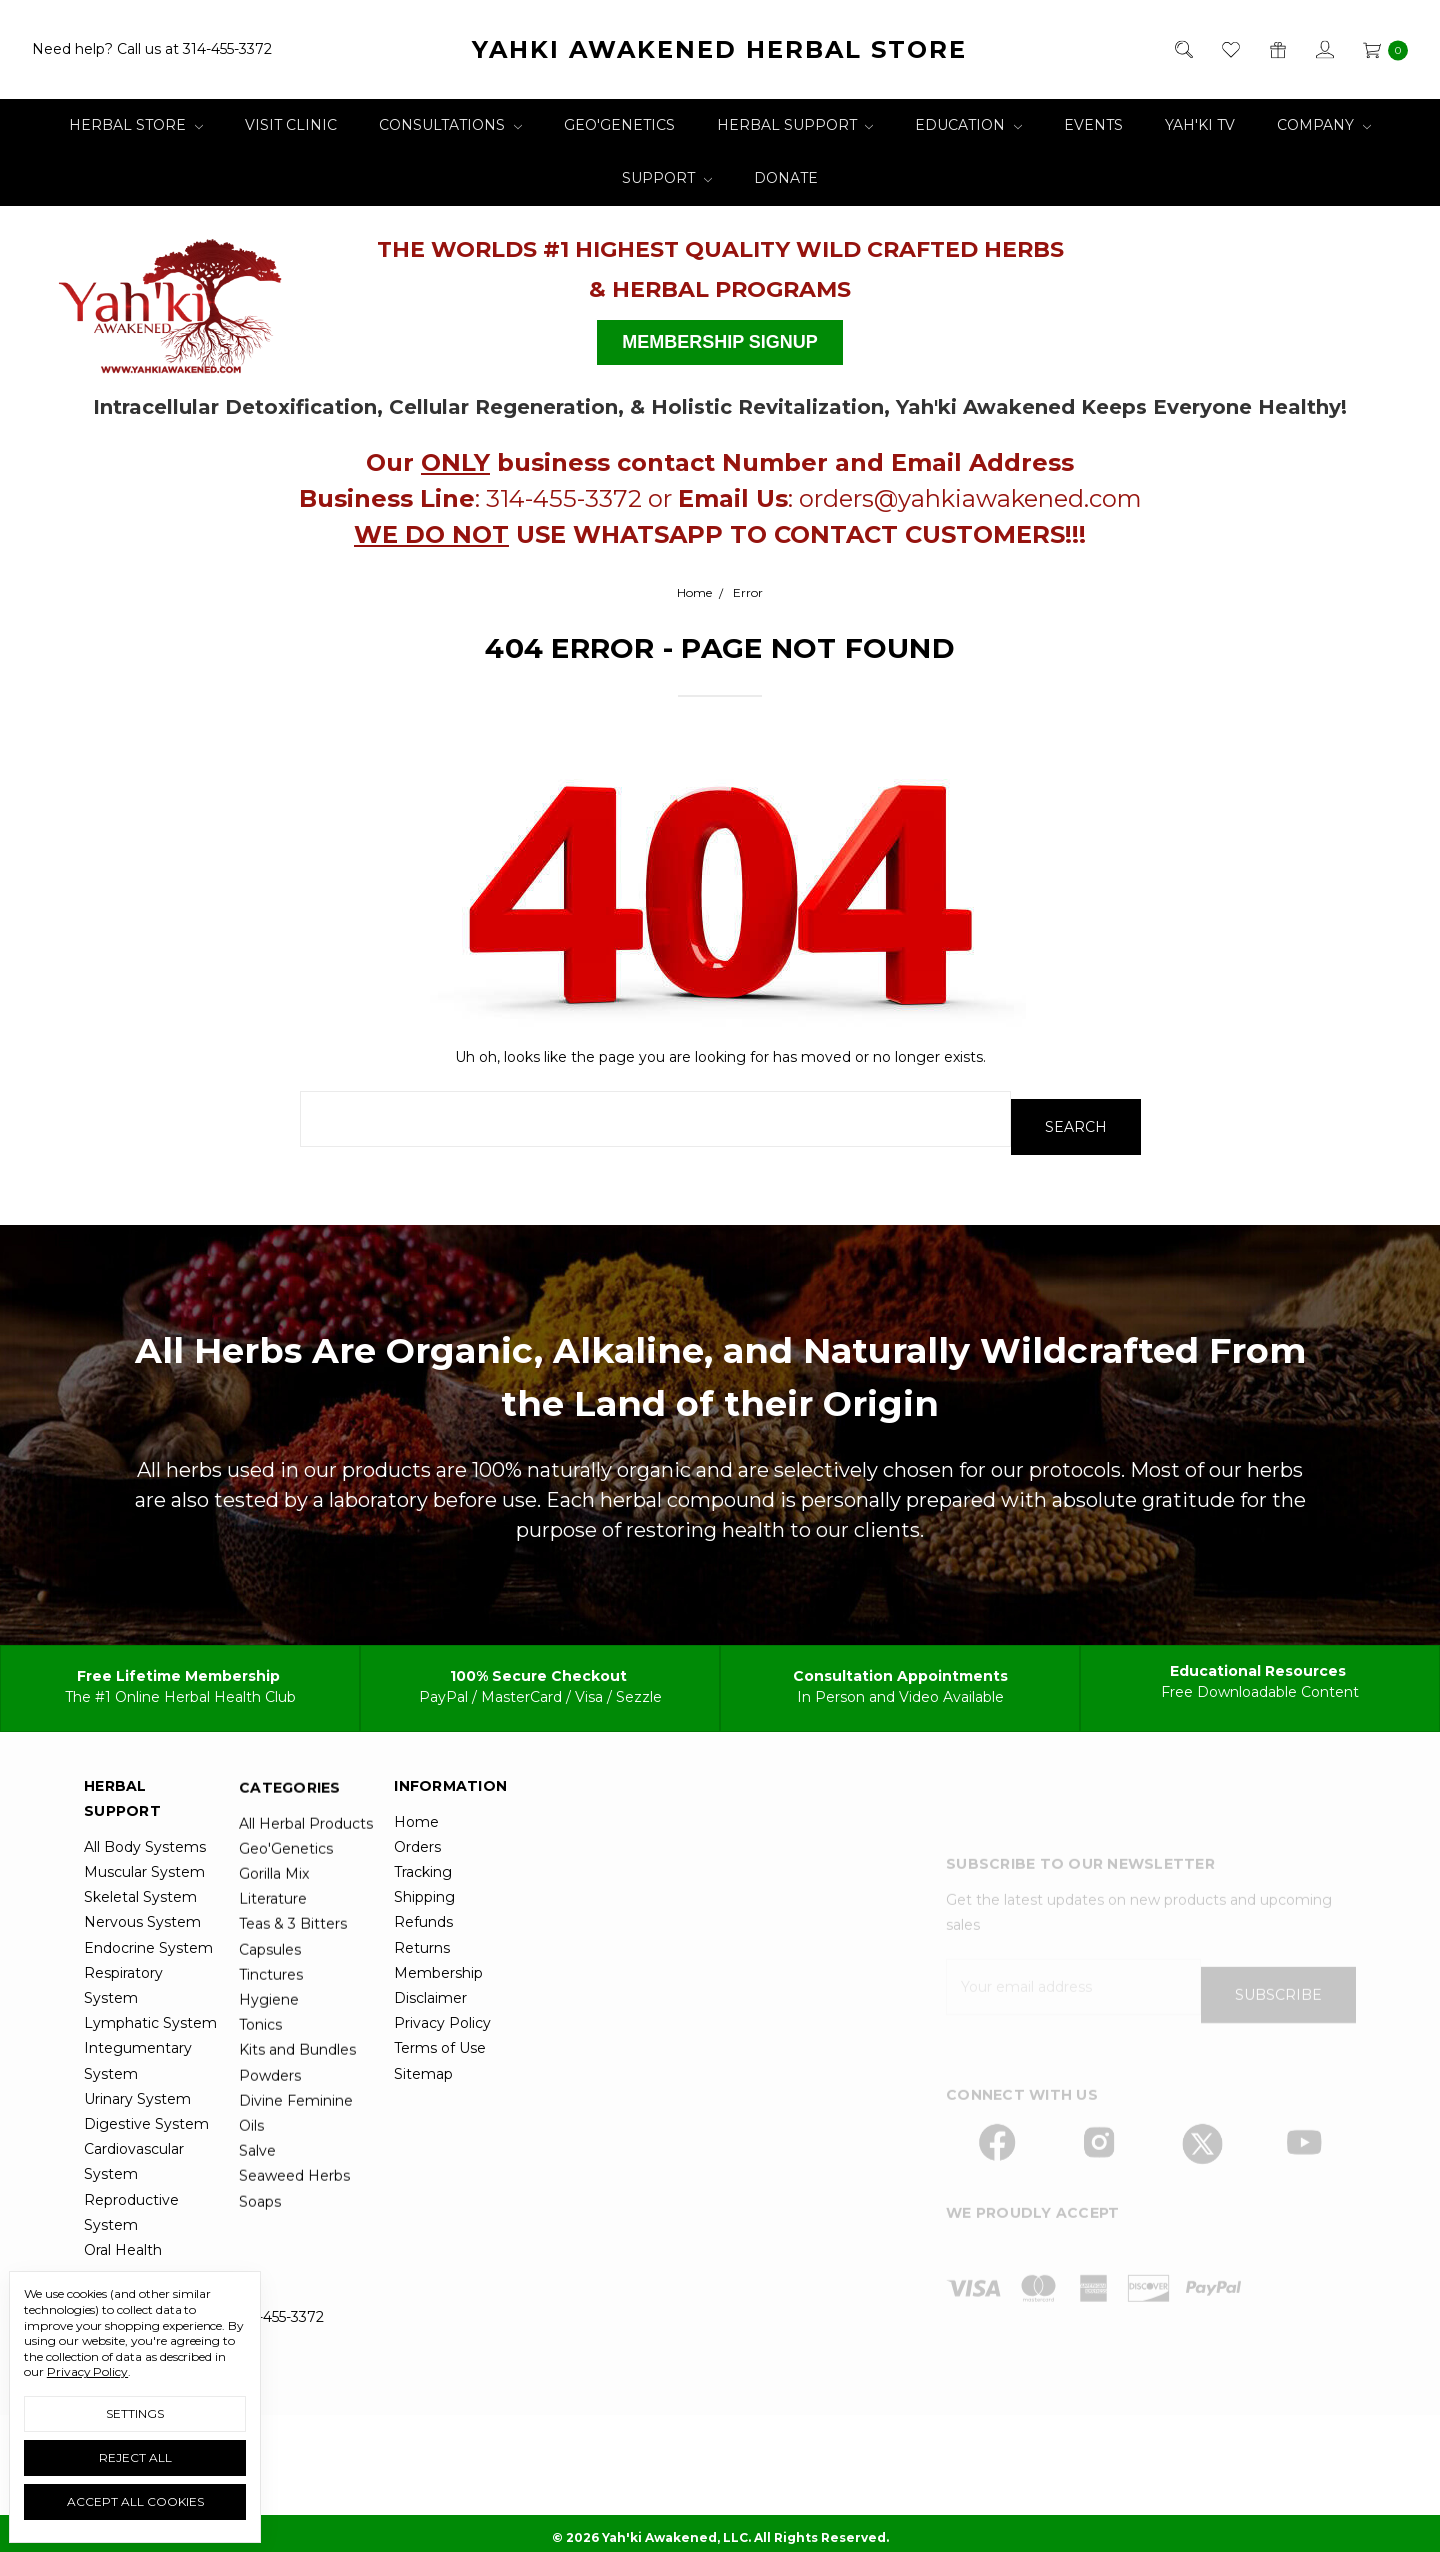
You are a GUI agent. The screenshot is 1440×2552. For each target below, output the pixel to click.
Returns (422, 2017)
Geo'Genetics (619, 125)
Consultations (450, 125)
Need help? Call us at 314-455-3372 (152, 49)
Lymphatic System (150, 2093)
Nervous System (142, 1992)
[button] (178, 298)
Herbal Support (795, 125)
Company (1324, 125)
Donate (786, 178)
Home (416, 1892)
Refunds (423, 1992)
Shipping (424, 1967)
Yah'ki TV (1200, 125)
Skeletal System (140, 1967)
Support (667, 178)
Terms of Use (440, 2118)
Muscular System (144, 1942)
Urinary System (137, 2169)
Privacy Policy (442, 2093)
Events (1093, 125)
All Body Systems (145, 1917)
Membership (438, 2043)
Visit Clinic (291, 125)
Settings (135, 2413)
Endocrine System (148, 2017)
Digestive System (146, 2194)
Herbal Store (136, 125)
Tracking (423, 1942)
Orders (417, 1917)
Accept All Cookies (135, 2501)
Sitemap (423, 2143)
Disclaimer (430, 2068)
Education (968, 125)
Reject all (135, 2457)
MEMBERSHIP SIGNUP (720, 342)
